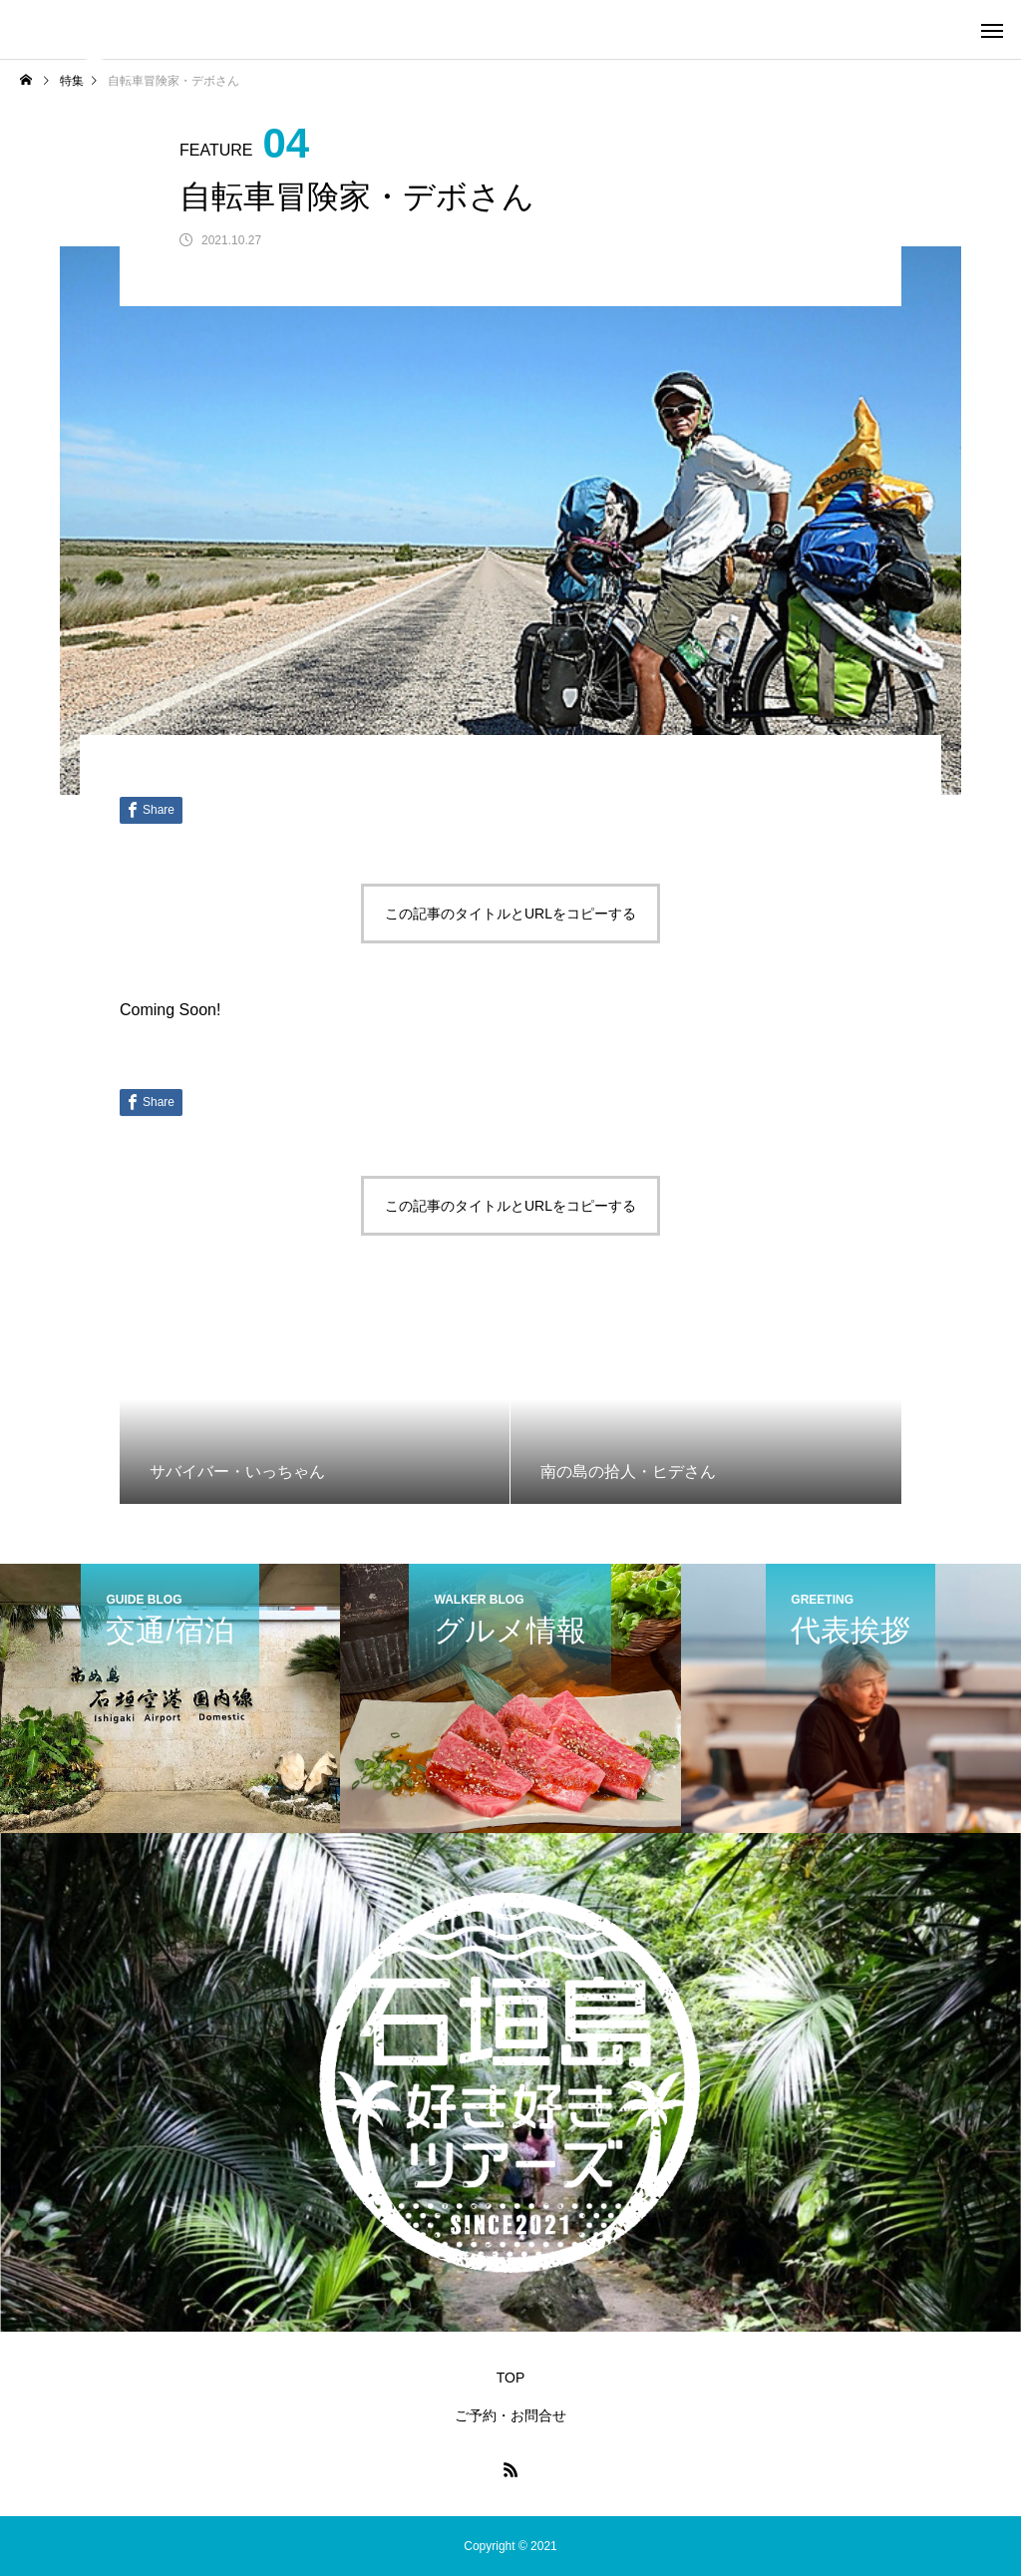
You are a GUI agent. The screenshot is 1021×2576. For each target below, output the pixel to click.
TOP (511, 2378)
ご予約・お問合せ (510, 2415)
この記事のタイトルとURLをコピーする (510, 913)
